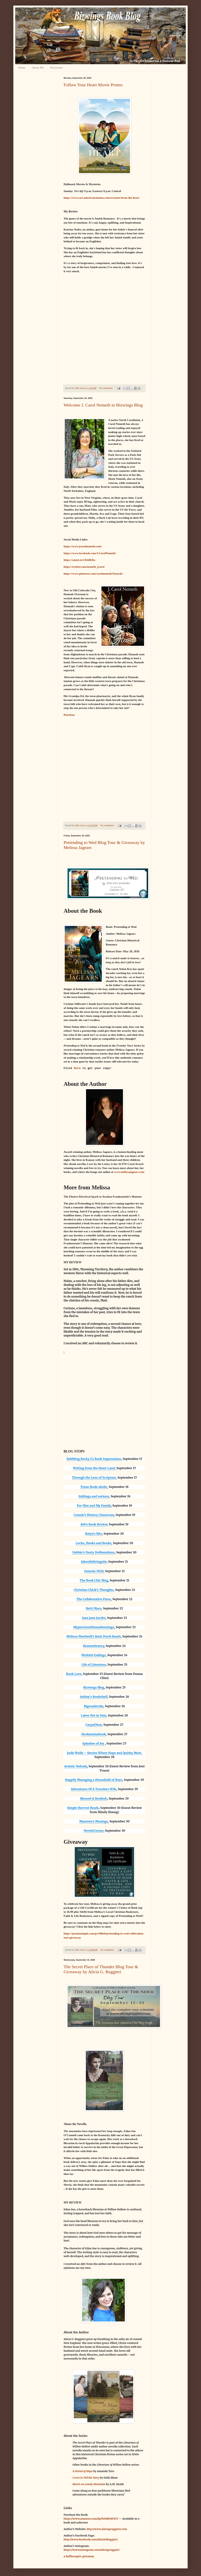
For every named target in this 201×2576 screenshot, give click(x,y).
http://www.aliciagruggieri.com (107, 2529)
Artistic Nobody (75, 1766)
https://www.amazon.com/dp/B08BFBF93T (91, 2518)
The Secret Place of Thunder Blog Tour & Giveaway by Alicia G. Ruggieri (101, 1969)
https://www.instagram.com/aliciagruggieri (91, 2550)
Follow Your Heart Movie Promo (93, 84)
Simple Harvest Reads (83, 1808)
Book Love (73, 1674)
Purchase (69, 714)
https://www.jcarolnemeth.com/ (83, 546)
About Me (38, 67)
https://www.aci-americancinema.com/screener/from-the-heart (101, 197)
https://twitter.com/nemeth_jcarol (84, 566)
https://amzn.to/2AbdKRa (79, 559)
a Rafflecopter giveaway (79, 2556)
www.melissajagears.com (129, 1171)
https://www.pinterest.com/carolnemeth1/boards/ (93, 573)
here (77, 1068)
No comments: (106, 388)
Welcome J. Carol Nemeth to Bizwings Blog (103, 405)
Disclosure (56, 67)
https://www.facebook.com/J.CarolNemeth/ (90, 553)
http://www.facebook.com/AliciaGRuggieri (91, 2539)
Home (21, 67)
